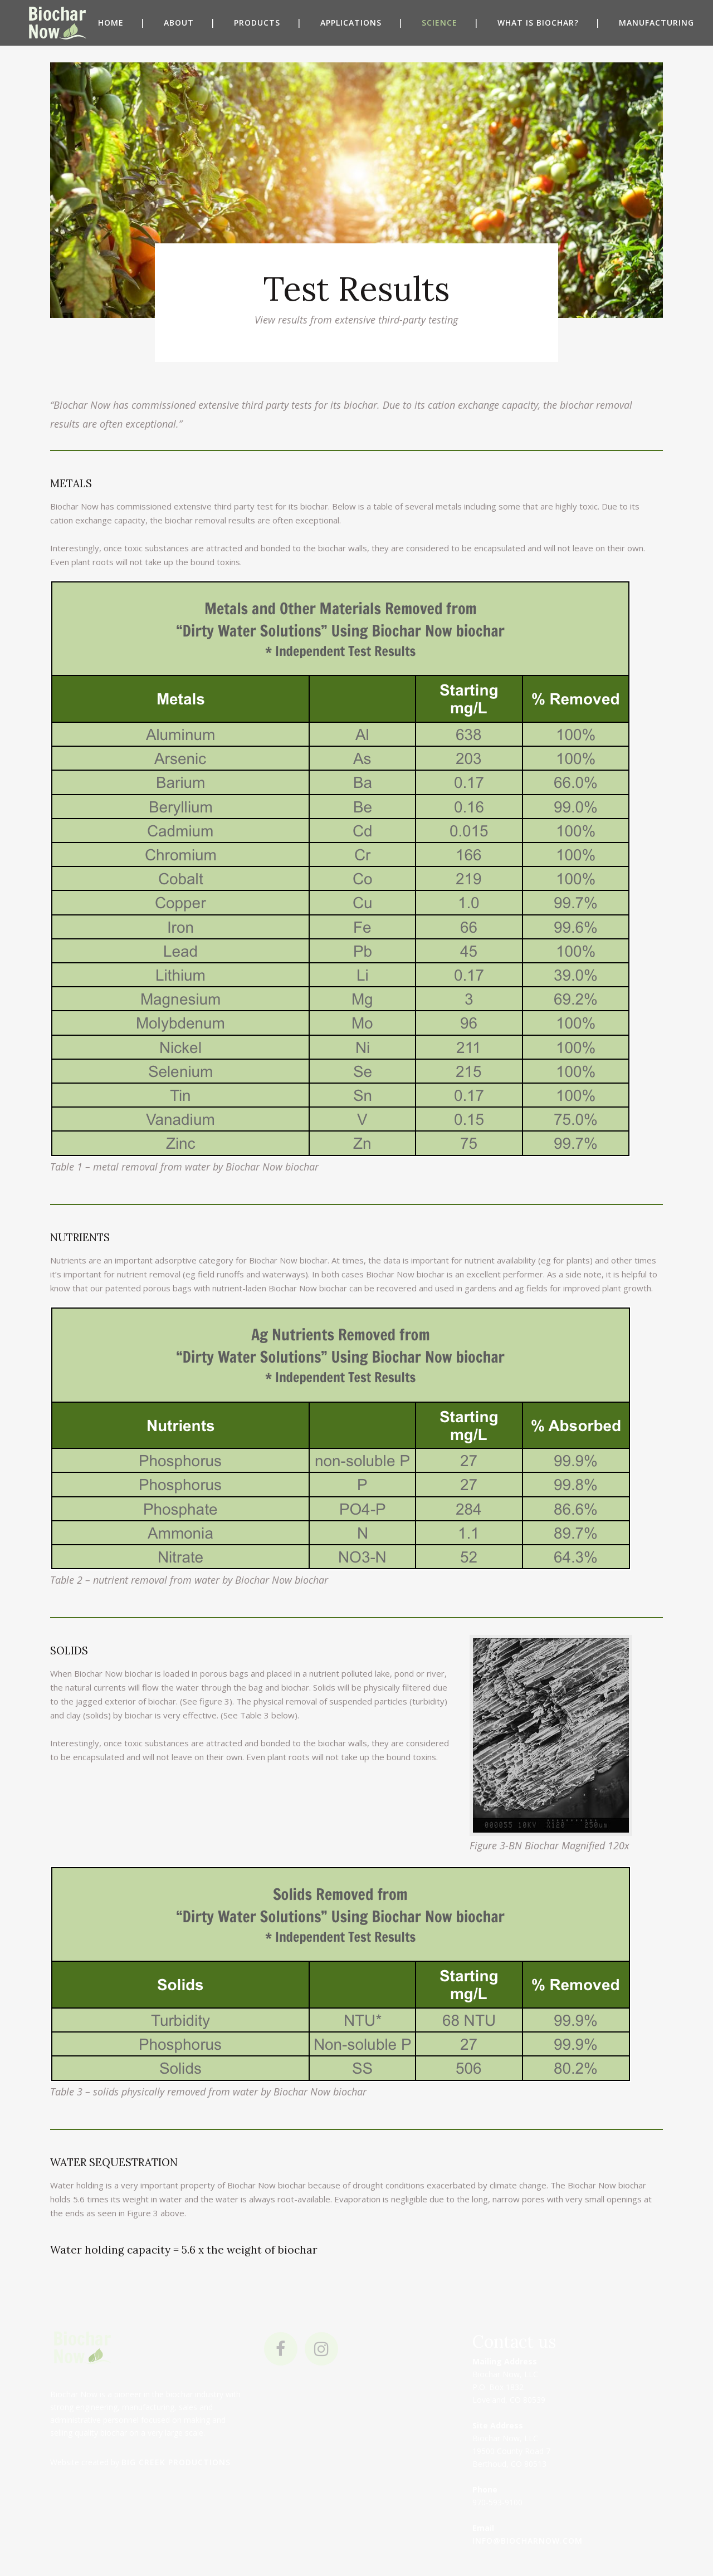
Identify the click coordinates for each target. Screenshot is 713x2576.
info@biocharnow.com (527, 2540)
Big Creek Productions (176, 2462)
